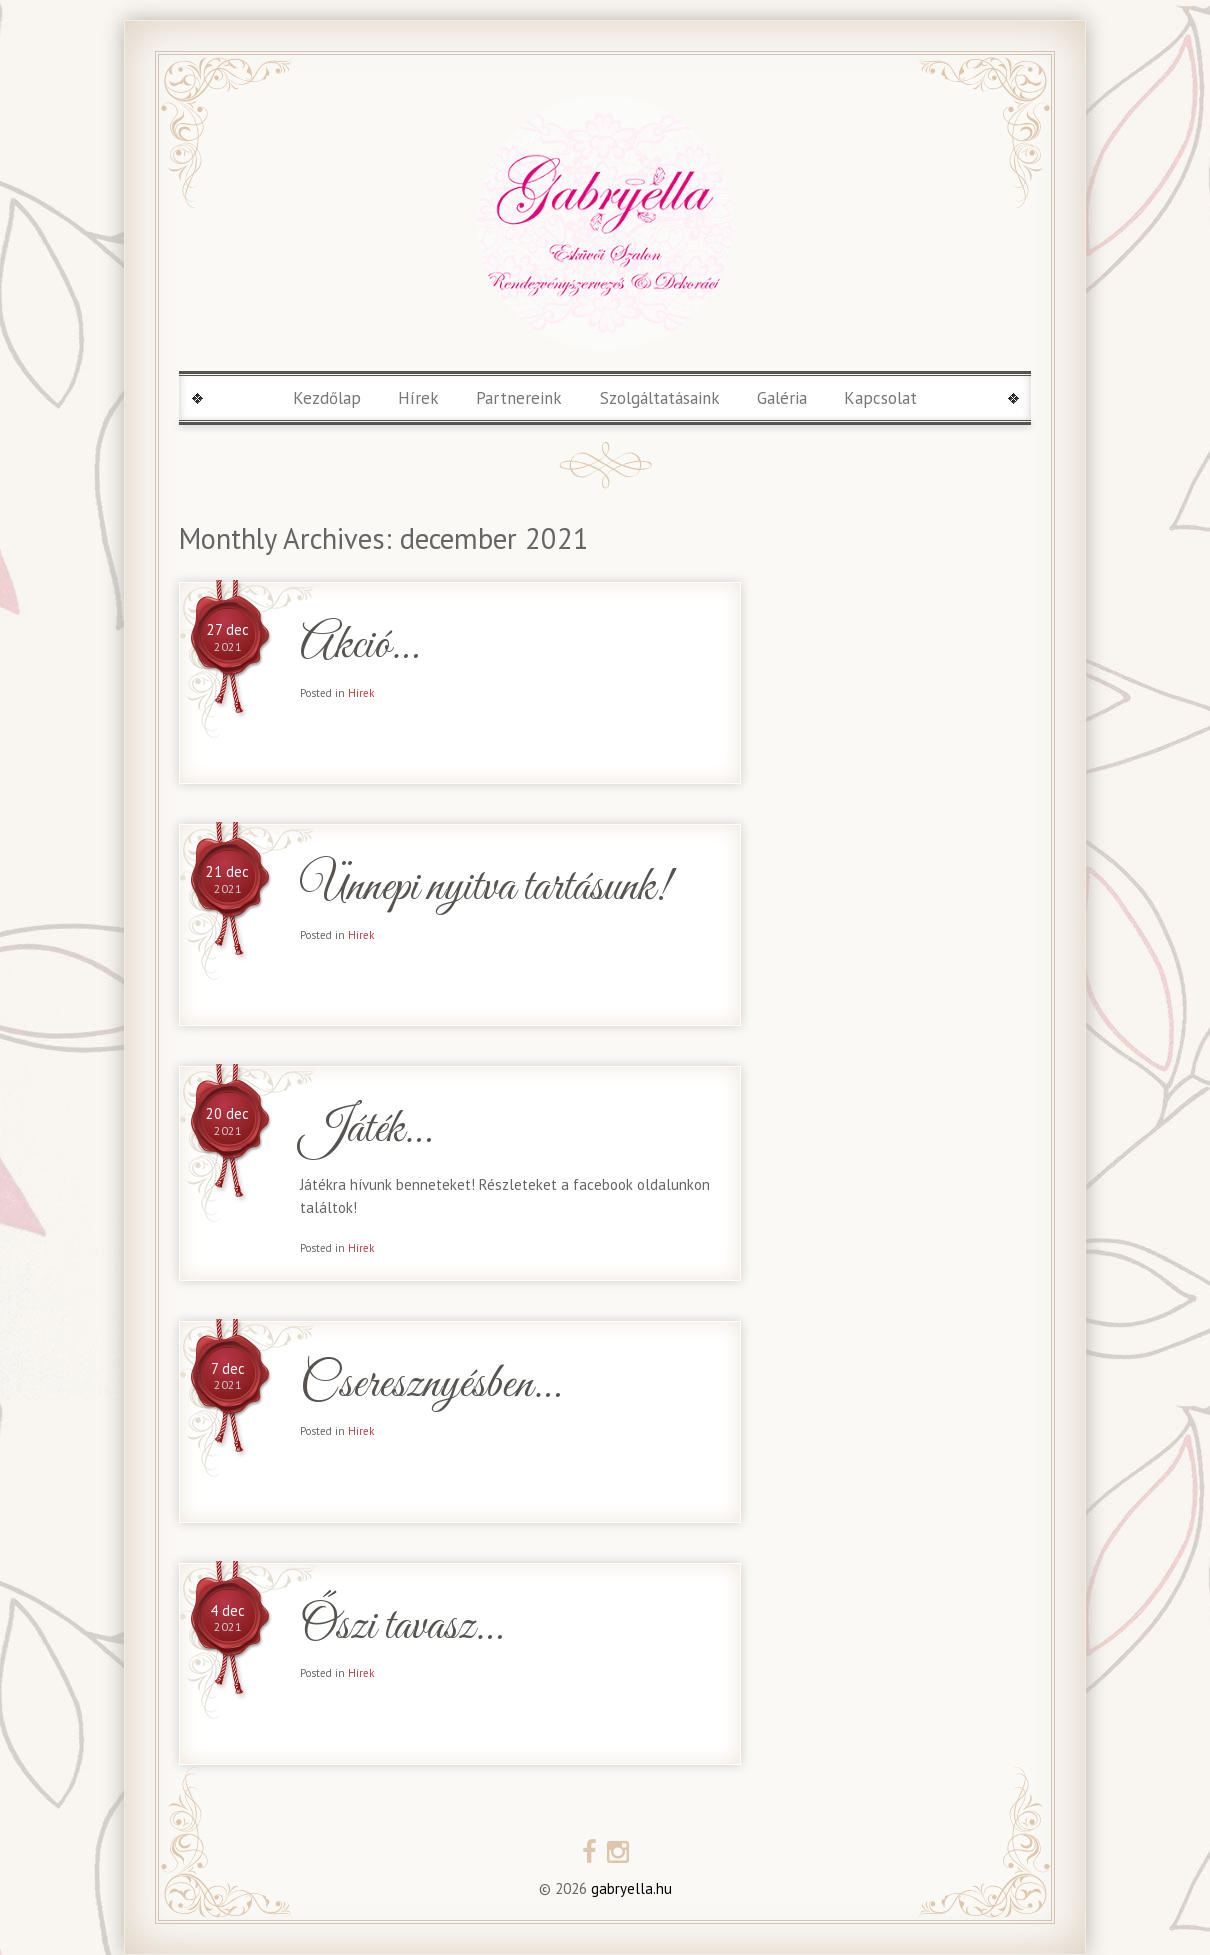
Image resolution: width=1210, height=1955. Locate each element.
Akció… (359, 646)
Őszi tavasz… (401, 1627)
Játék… (365, 1130)
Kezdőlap (327, 398)
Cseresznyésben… (430, 1385)
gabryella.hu (629, 1888)
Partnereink (519, 398)
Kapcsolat (880, 398)
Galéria (782, 398)
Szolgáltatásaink (660, 398)
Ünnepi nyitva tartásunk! (485, 888)
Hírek (418, 398)
